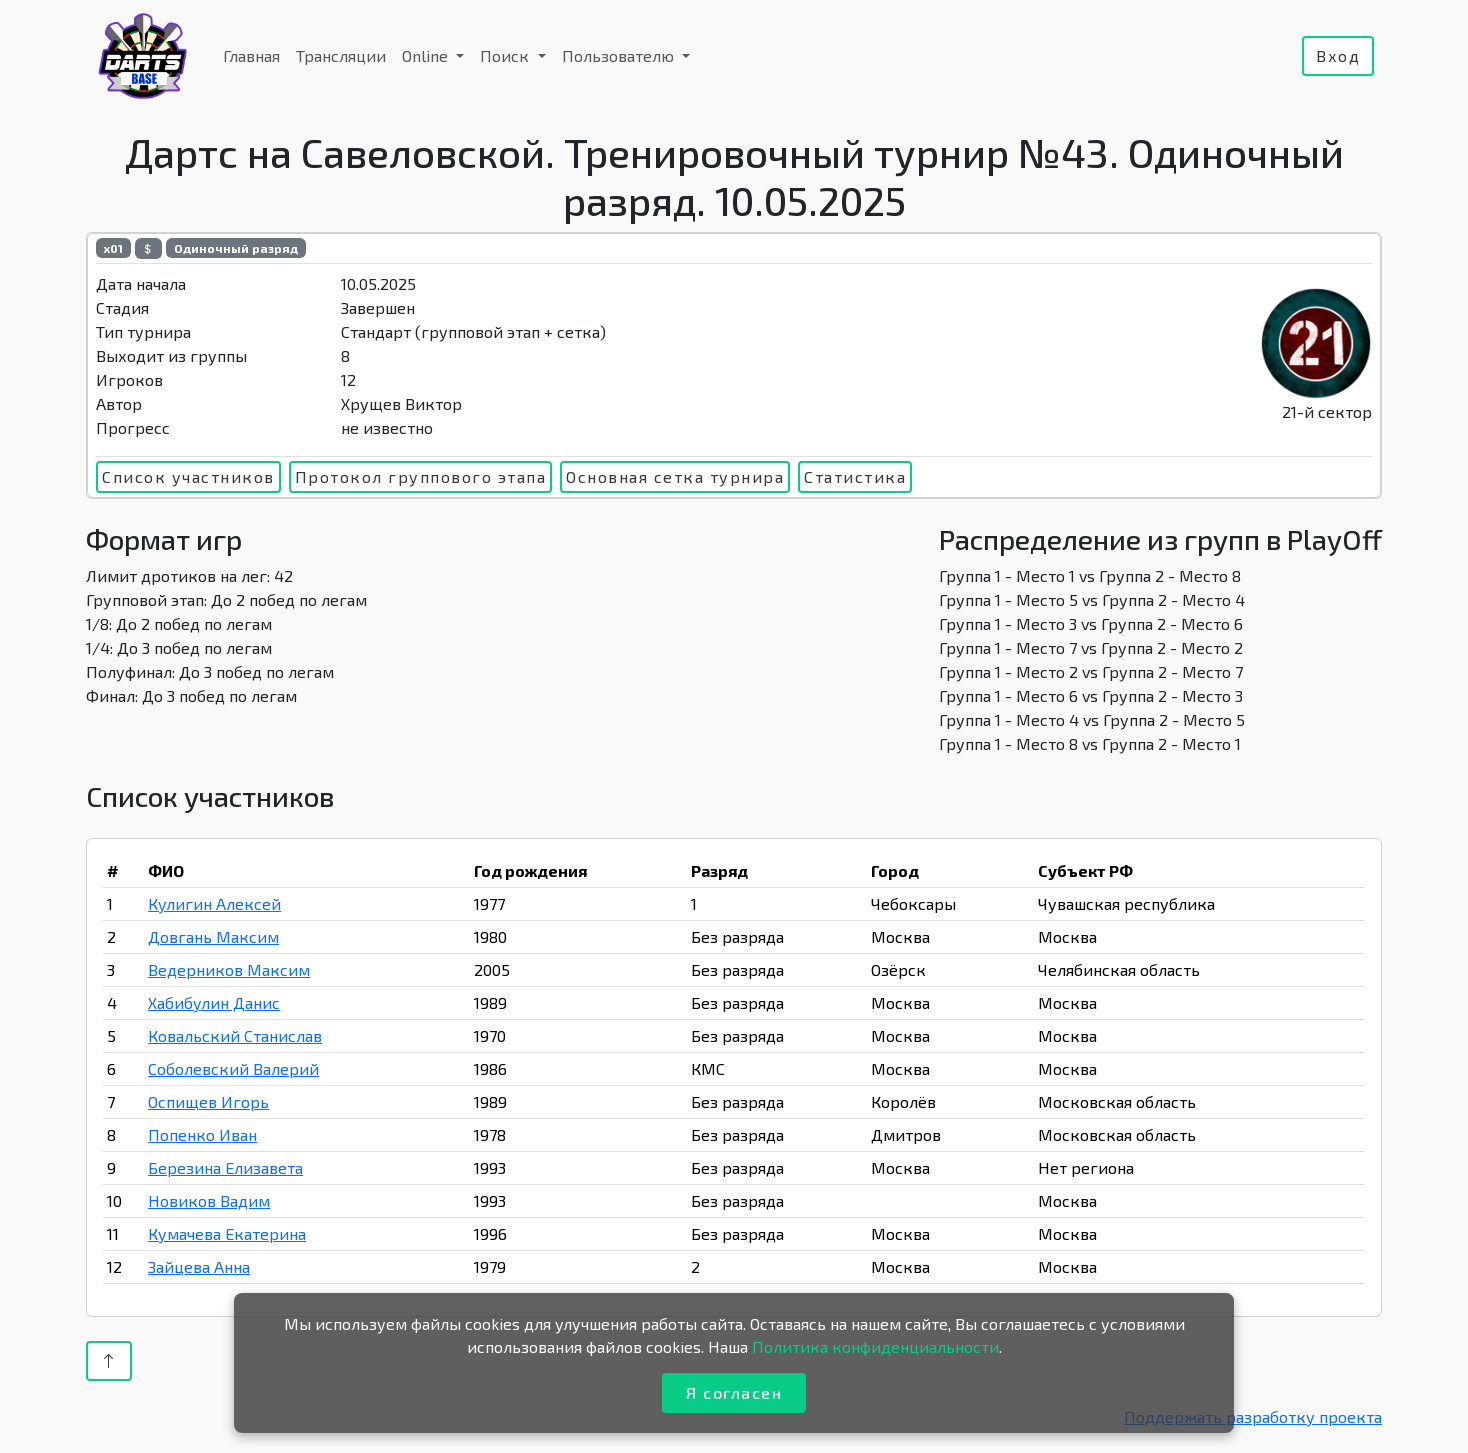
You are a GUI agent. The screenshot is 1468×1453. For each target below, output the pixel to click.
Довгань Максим (213, 936)
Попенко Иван (202, 1134)
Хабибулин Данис (214, 1002)
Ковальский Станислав (235, 1035)
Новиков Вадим (209, 1200)
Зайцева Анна (199, 1266)
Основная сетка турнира (675, 476)
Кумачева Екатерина (227, 1233)
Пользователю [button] (620, 55)
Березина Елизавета (225, 1167)
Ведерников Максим (229, 969)
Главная (251, 55)
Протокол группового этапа (421, 476)
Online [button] (427, 55)
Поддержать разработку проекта (1253, 1416)
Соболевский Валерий (233, 1068)
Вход (1338, 55)
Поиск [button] (506, 55)
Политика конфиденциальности (875, 1346)
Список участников (188, 476)
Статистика (855, 476)
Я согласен (734, 1392)
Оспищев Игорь (208, 1101)
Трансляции (341, 55)
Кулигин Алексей (214, 903)
